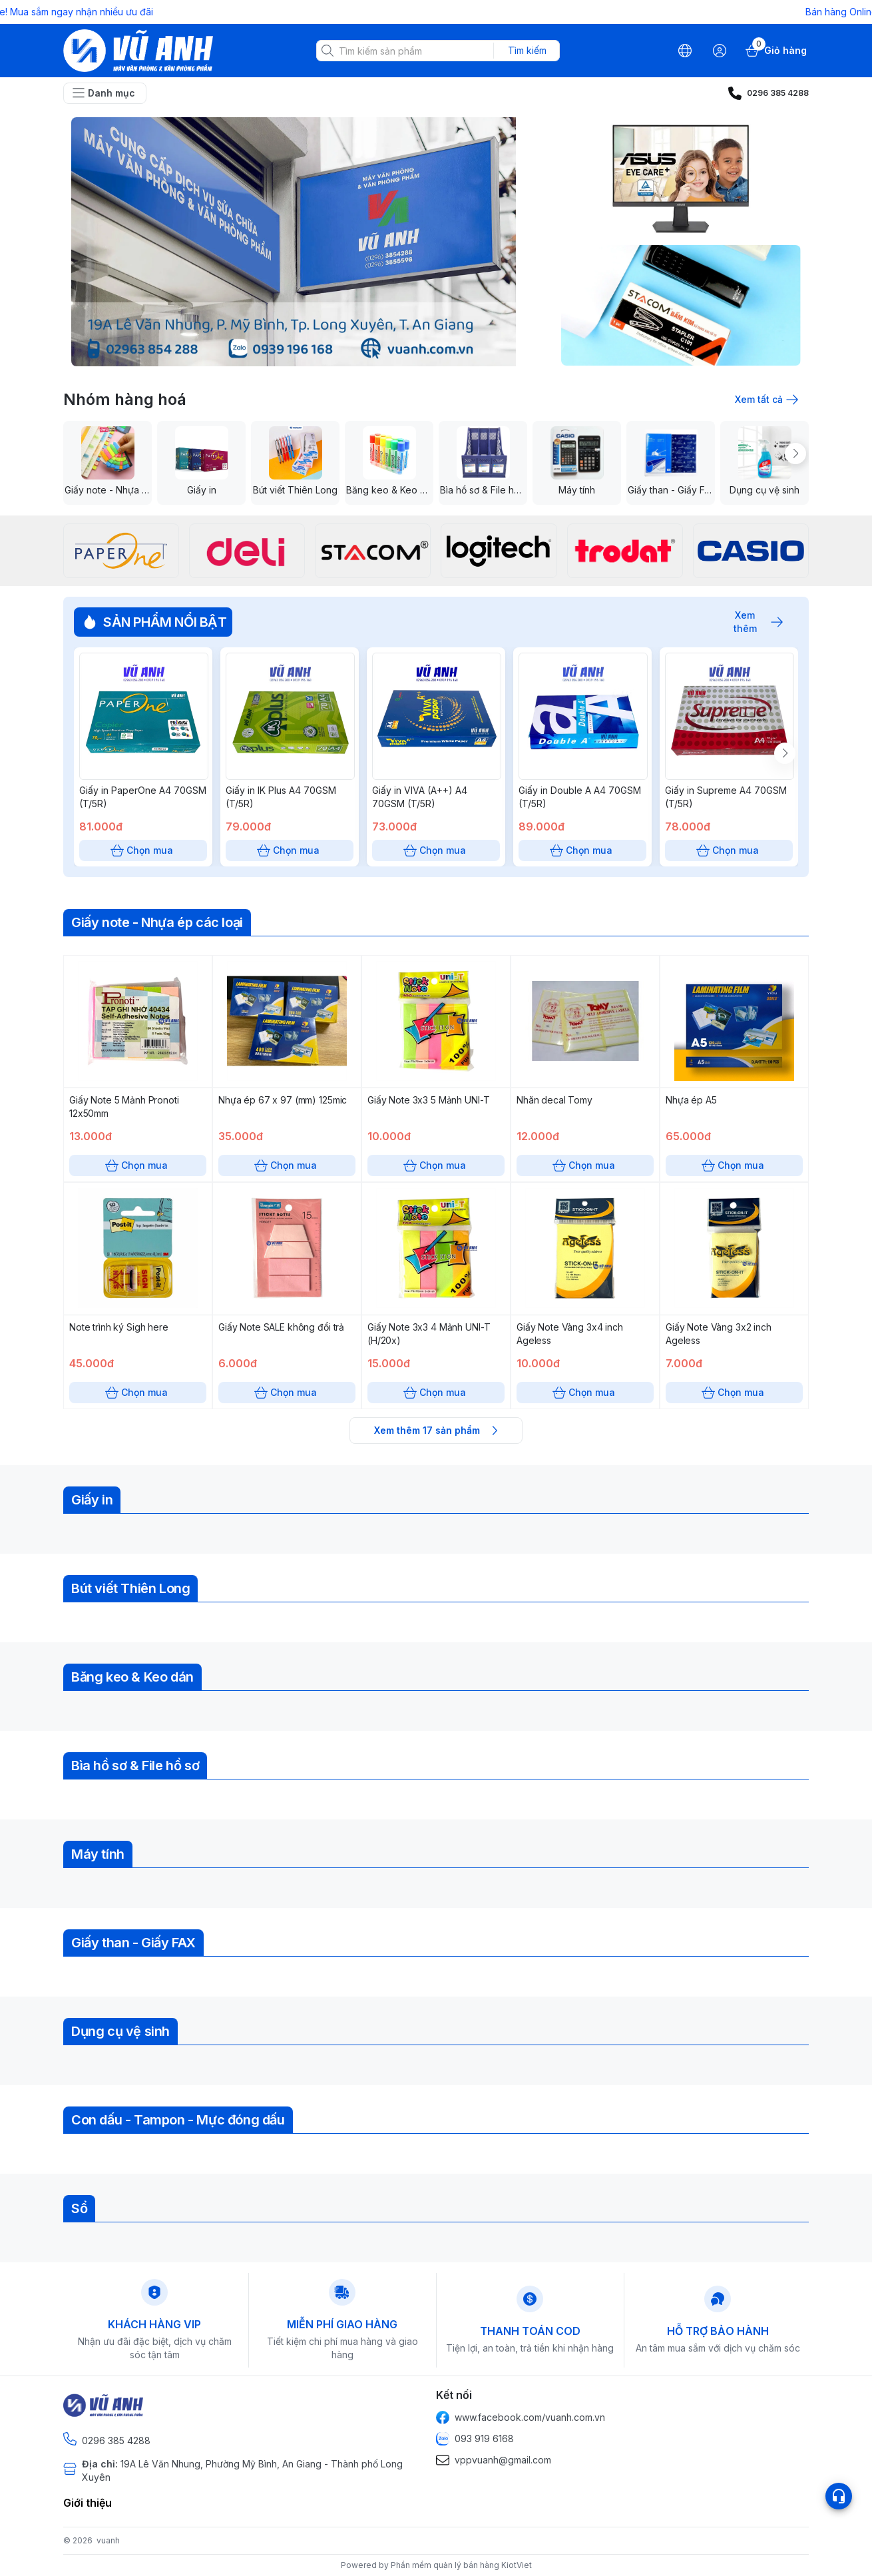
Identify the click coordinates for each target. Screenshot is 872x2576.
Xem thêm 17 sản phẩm (436, 1430)
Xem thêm (751, 622)
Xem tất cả (765, 400)
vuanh (108, 2540)
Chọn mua (143, 850)
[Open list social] (838, 2496)
